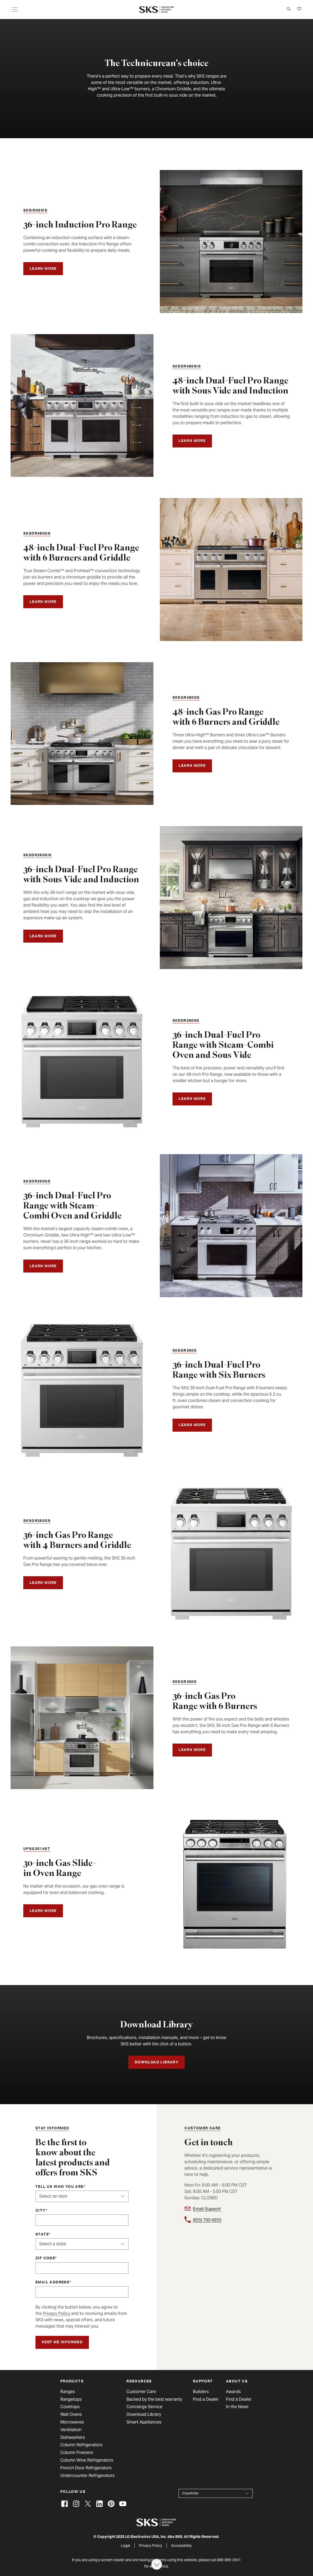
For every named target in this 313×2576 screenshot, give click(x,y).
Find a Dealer (206, 2399)
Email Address (52, 2282)
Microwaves (72, 2422)
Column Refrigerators (81, 2445)
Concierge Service (144, 2406)
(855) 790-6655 (207, 2220)
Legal (125, 2545)
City (40, 2211)
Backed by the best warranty (154, 2399)
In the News (237, 2406)
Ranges (67, 2391)
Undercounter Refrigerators (87, 2475)
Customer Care (141, 2391)
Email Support (207, 2209)
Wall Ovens (71, 2414)
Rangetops (71, 2399)
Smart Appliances (143, 2422)
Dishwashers (72, 2437)
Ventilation (70, 2429)
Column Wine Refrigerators (86, 2460)
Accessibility (181, 2545)
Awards (233, 2391)
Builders (201, 2391)
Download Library (143, 2414)
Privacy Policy (56, 2313)
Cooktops (70, 2406)
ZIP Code (45, 2258)
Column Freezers (76, 2452)
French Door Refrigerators (86, 2468)
